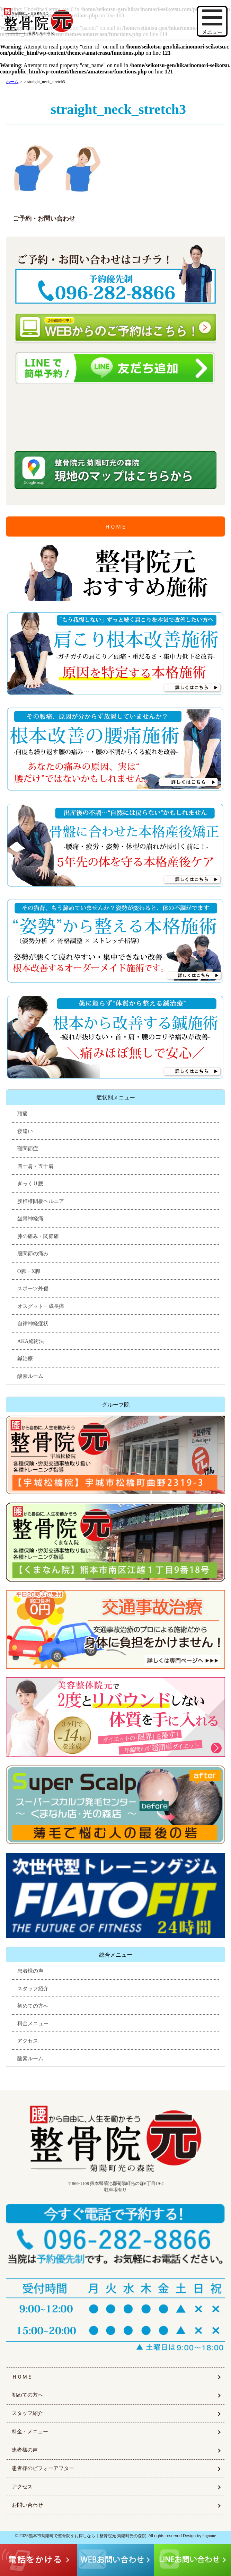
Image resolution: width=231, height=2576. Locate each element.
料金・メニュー (30, 2431)
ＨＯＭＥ (116, 527)
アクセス (27, 2041)
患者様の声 (30, 1971)
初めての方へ (32, 2006)
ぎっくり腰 (30, 1183)
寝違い (25, 1131)
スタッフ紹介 (32, 1988)
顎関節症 (27, 1148)
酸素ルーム (30, 1376)
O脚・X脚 (29, 1271)
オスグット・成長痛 (40, 1306)
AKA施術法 (30, 1341)
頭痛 (22, 1113)
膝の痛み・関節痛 (38, 1236)
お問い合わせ (27, 2505)
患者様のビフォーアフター (43, 2468)
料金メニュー (32, 2023)
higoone (209, 2535)
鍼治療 (25, 1358)
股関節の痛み (32, 1253)
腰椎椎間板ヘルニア (40, 1201)
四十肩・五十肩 (35, 1166)
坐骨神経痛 (30, 1218)
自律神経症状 (32, 1323)
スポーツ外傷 (32, 1288)
